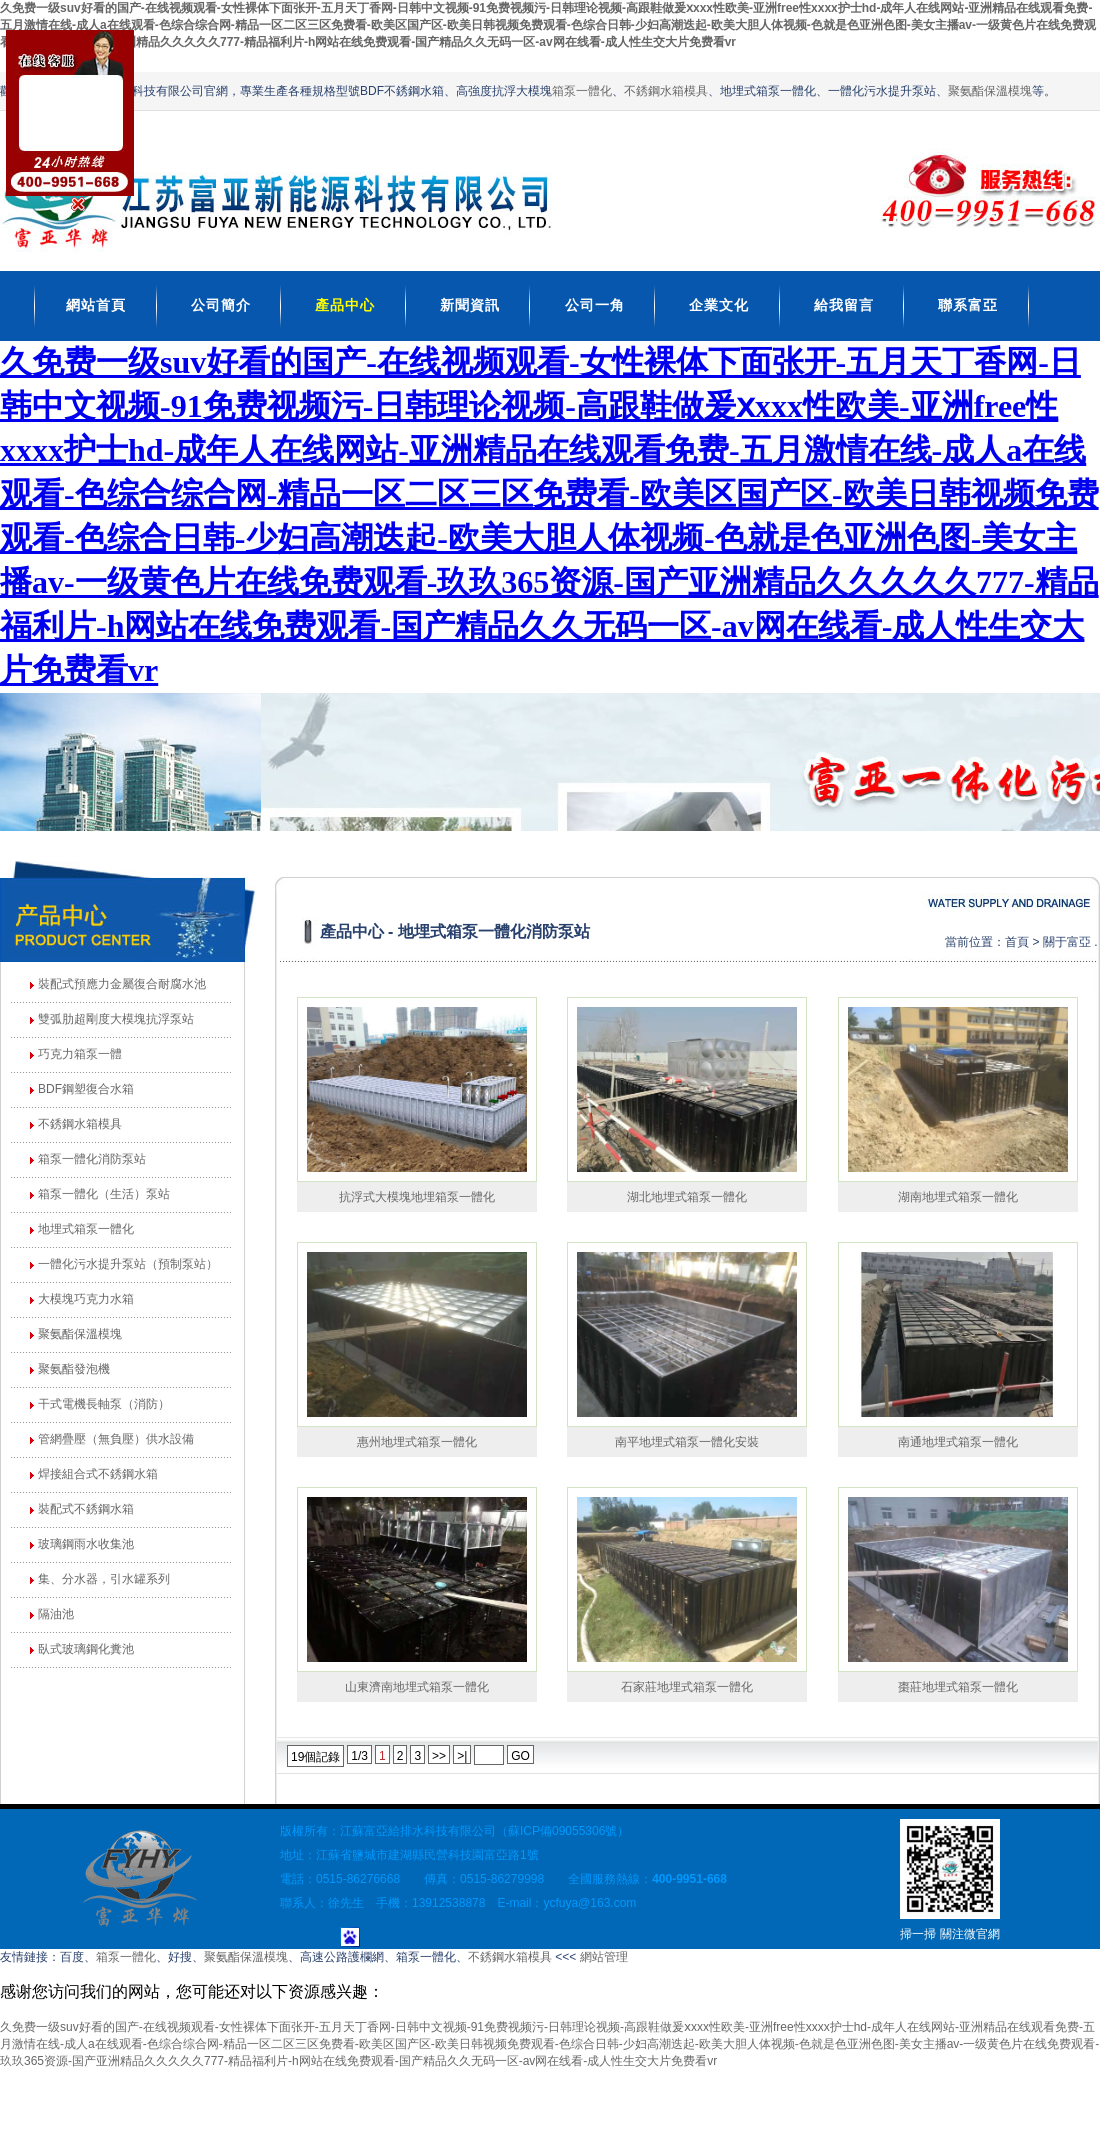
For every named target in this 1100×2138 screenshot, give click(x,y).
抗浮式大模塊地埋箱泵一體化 (417, 1197)
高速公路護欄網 (342, 1957)
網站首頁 (96, 305)
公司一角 (595, 305)
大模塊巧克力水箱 (86, 1299)
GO (520, 1756)
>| (462, 1756)
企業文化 (719, 305)
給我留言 (844, 305)
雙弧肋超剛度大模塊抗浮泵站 (116, 1019)
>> (439, 1756)
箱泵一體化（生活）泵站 (104, 1194)
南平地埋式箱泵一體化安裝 (687, 1442)
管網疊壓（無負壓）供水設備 (116, 1439)
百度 (72, 1957)
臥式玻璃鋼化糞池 (86, 1649)
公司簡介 (221, 305)
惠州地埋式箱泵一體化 (417, 1442)
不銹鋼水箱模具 (666, 91)
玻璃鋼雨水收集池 (86, 1544)
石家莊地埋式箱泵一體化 (687, 1687)
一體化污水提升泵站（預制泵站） (128, 1264)
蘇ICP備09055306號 (562, 1831)
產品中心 (345, 305)
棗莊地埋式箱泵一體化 (958, 1687)
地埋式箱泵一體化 (86, 1229)
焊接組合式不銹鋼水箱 (98, 1474)
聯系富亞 (968, 305)
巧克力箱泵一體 (80, 1054)
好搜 (180, 1957)
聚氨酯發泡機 (74, 1369)
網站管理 (604, 1957)
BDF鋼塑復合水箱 (86, 1089)
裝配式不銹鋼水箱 (86, 1509)
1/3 (359, 1756)
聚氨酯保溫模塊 (990, 91)
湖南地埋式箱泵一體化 (958, 1197)
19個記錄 (315, 1757)
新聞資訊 (470, 305)
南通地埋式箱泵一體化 (958, 1442)
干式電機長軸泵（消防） (104, 1404)
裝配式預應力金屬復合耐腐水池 (122, 984)
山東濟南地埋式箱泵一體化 (417, 1687)
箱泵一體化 (582, 91)
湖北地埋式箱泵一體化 (687, 1197)
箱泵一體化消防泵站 (92, 1159)
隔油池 (56, 1614)
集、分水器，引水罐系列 (104, 1579)
